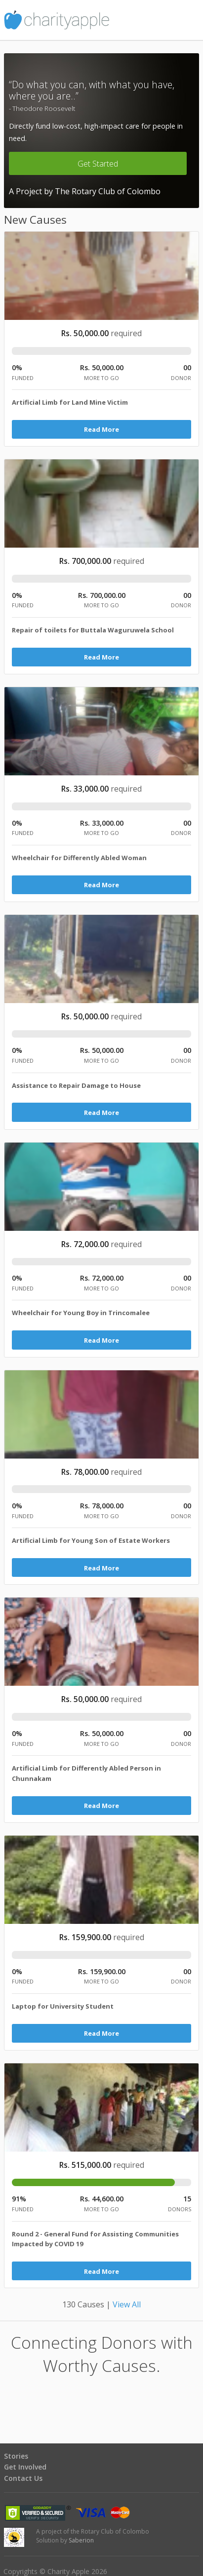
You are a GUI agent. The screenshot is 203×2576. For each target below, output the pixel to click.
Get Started (98, 163)
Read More (101, 429)
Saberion (81, 2540)
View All (127, 2304)
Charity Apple (101, 20)
